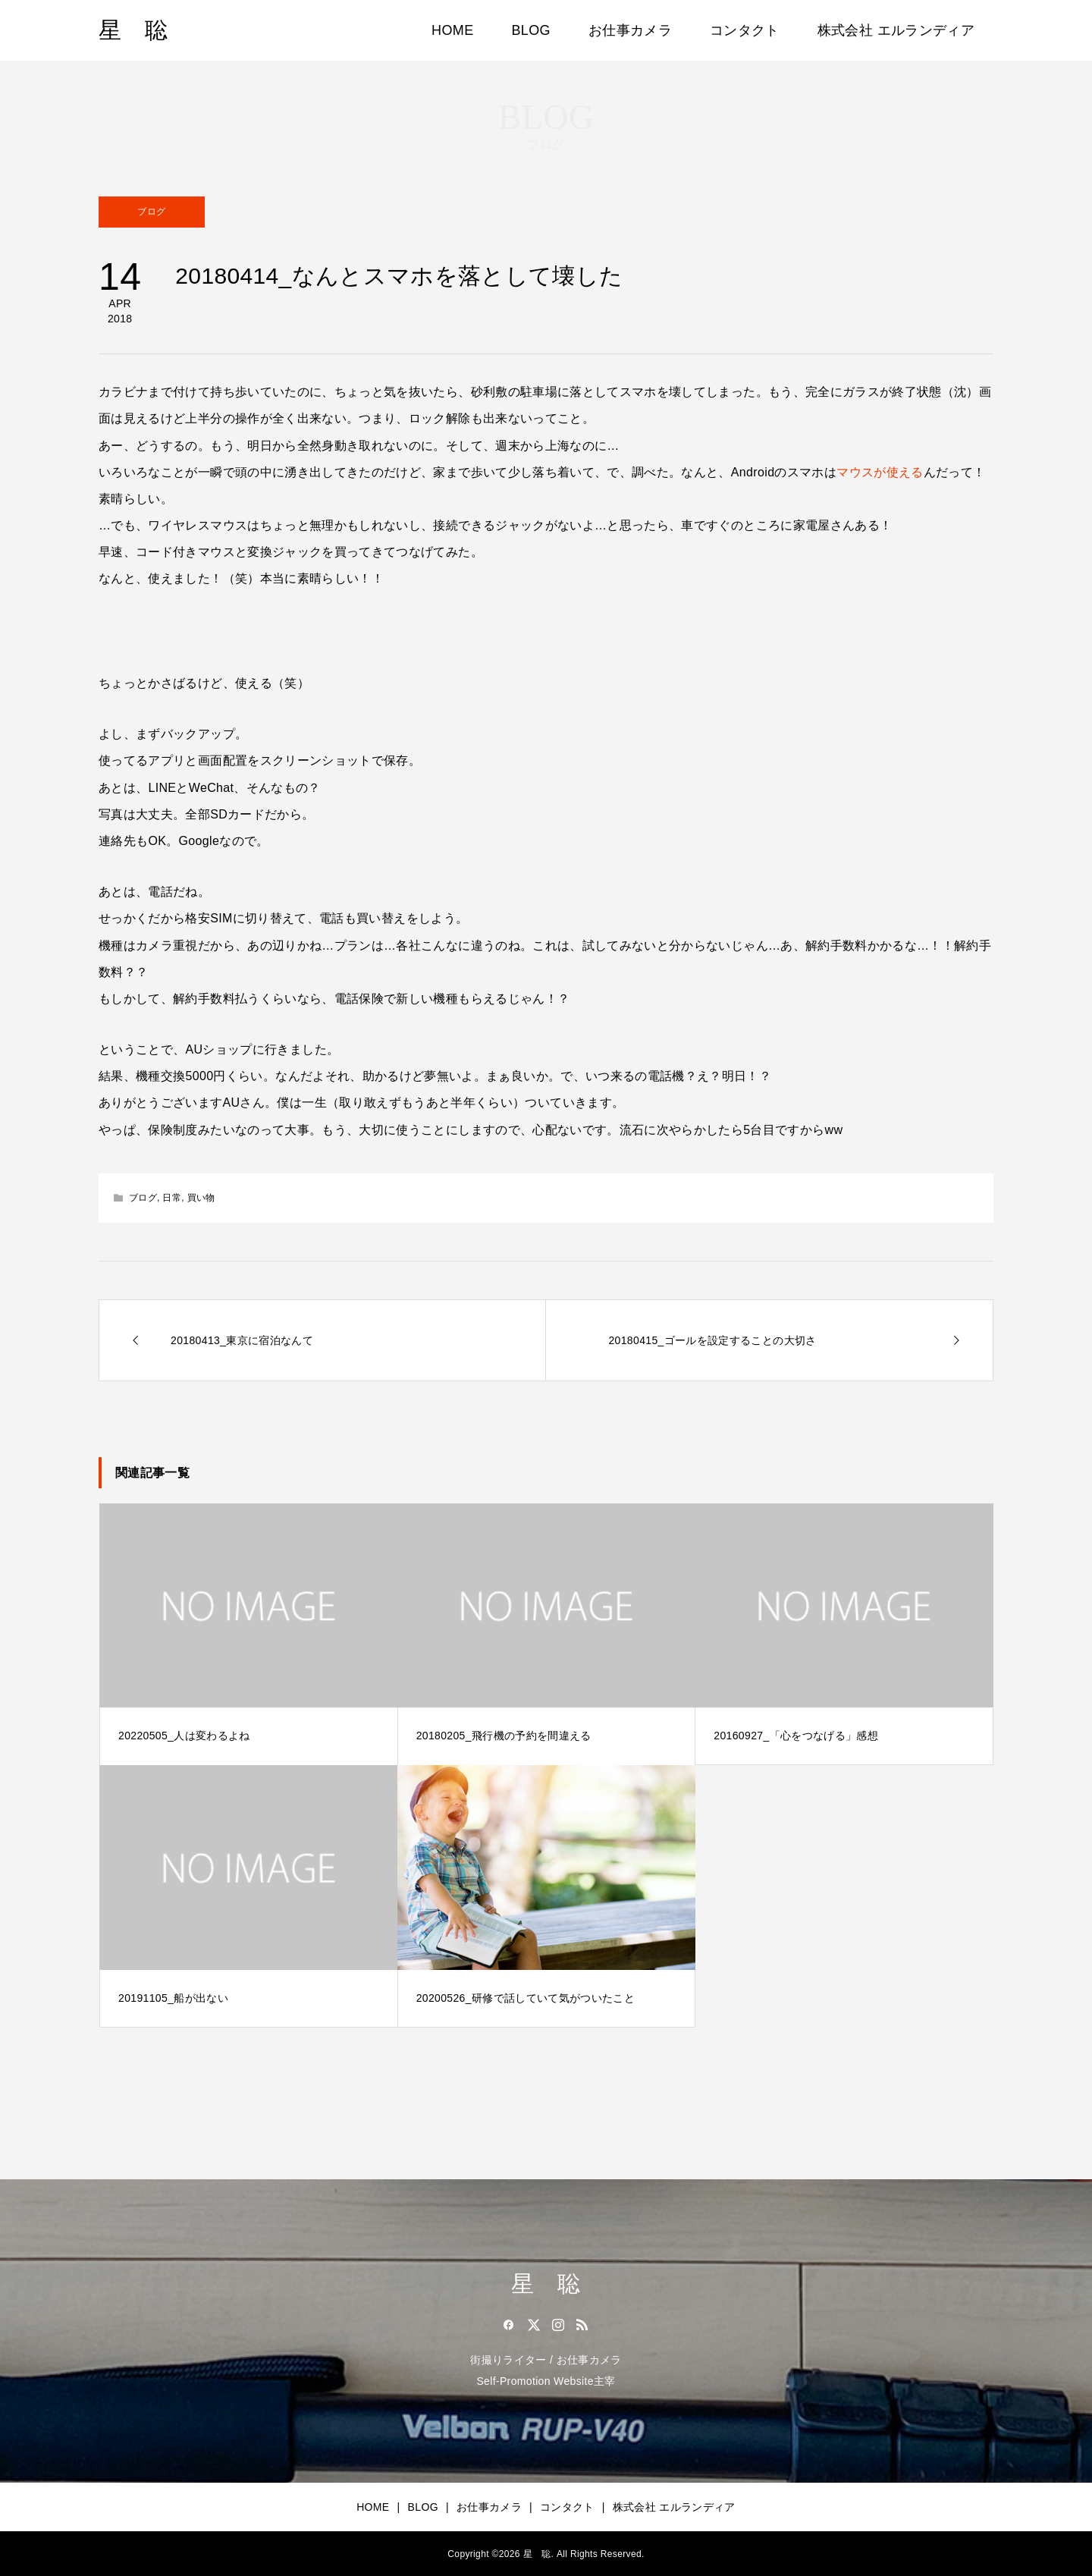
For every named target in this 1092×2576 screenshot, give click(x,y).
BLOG (531, 30)
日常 (171, 1197)
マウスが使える (879, 472)
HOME (452, 30)
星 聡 (133, 29)
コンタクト (745, 30)
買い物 (201, 1197)
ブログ (151, 211)
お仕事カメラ (630, 30)
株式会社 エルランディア (895, 30)
